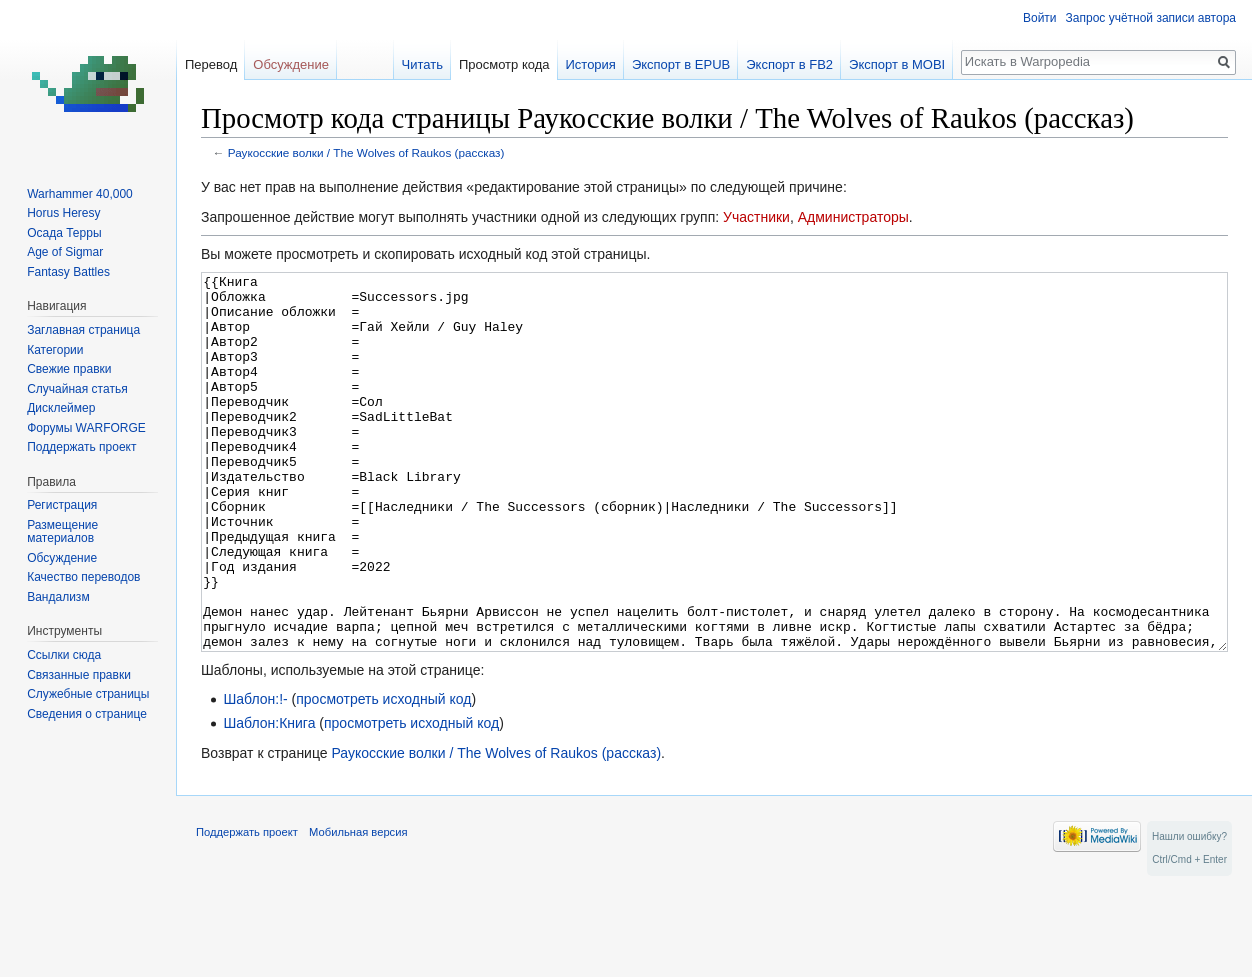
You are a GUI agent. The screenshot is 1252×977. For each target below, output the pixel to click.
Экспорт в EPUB (681, 64)
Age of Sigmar (65, 252)
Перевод (211, 64)
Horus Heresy (63, 213)
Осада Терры (64, 233)
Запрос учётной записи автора (1151, 18)
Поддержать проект (81, 447)
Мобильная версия (358, 907)
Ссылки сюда (64, 655)
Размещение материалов (62, 532)
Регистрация (62, 505)
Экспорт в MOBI (897, 64)
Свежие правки (69, 369)
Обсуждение (291, 64)
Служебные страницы (88, 694)
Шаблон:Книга (269, 798)
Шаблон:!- (255, 774)
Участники (756, 217)
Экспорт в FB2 (789, 64)
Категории (55, 350)
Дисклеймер (61, 408)
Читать (422, 64)
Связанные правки (79, 675)
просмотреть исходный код (383, 774)
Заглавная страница (83, 330)
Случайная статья (77, 389)
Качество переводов (83, 577)
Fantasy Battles (68, 272)
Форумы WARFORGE (86, 428)
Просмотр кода (504, 64)
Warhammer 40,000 (80, 194)
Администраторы (853, 217)
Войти (1040, 18)
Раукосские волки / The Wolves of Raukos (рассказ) (366, 152)
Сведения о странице (87, 714)
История (590, 64)
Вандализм (58, 597)
